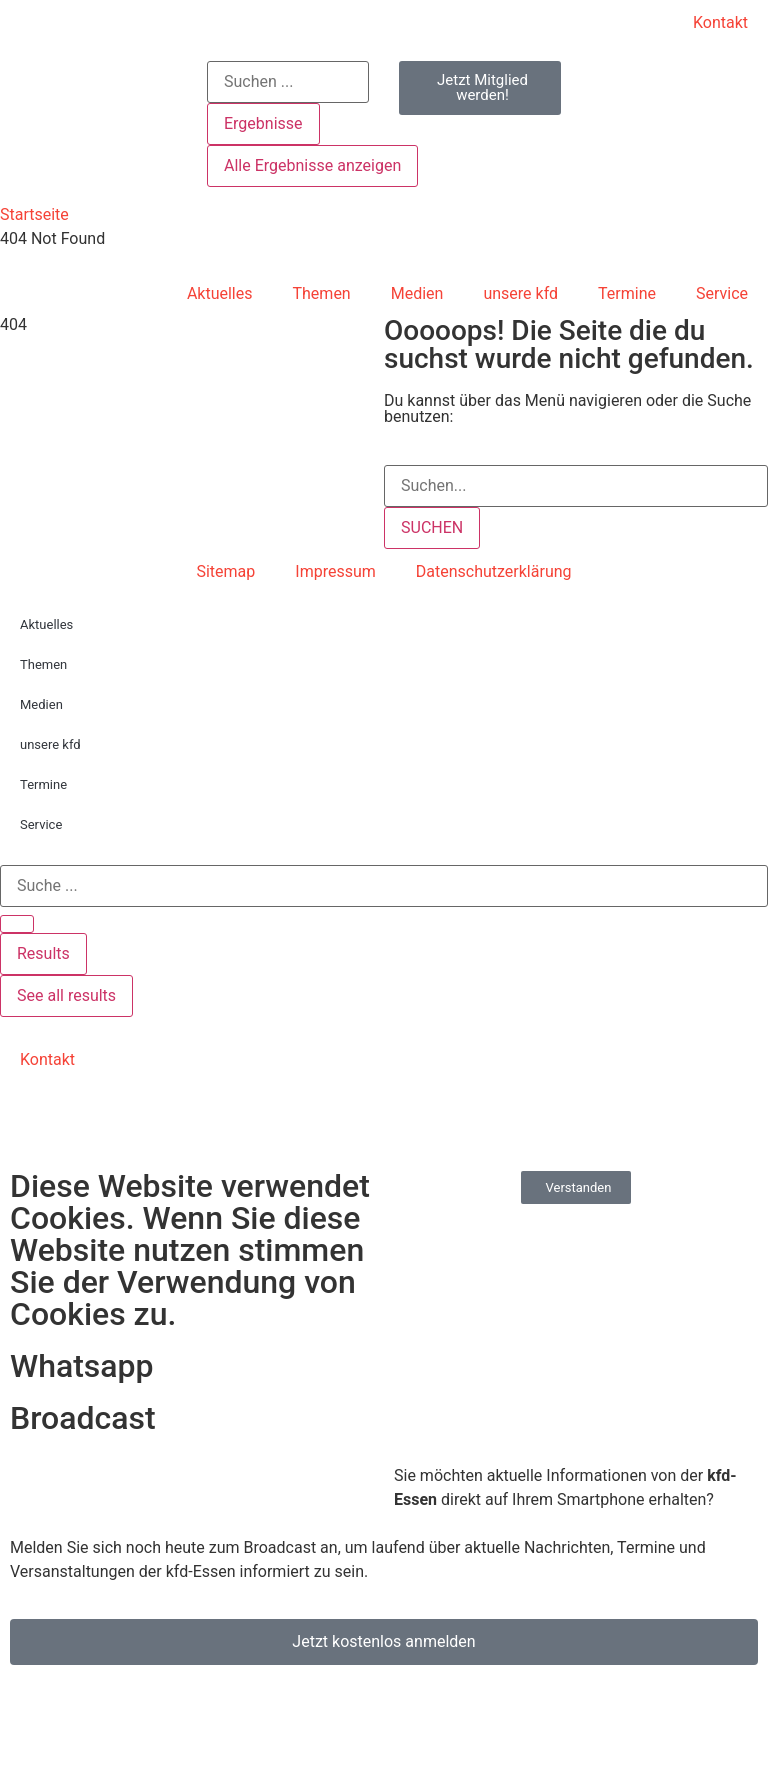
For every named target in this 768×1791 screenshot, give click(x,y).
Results (43, 953)
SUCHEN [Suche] (432, 527)
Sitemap (225, 571)
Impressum (335, 571)
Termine (627, 293)
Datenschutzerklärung (494, 571)
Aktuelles (220, 293)
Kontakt (720, 22)
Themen (322, 293)
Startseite (34, 214)
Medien (417, 293)
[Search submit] (17, 924)
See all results (66, 995)
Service (722, 293)
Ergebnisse (263, 123)
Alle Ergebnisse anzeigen (312, 165)
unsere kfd (520, 293)
